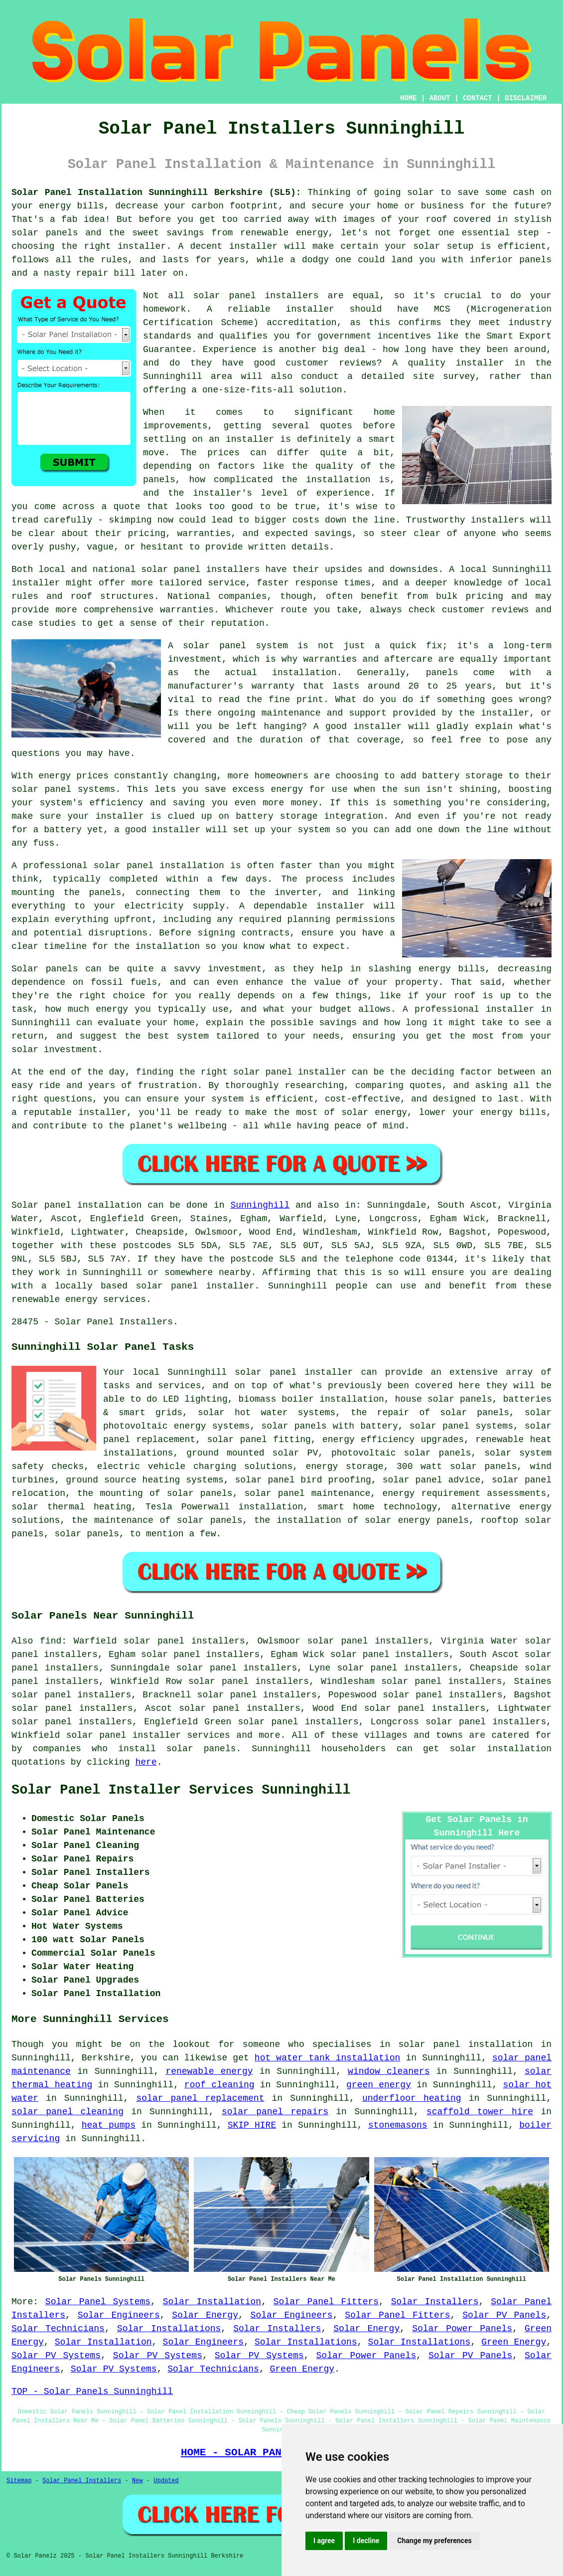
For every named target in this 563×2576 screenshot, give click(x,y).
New (137, 2480)
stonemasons (397, 2125)
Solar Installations (169, 2329)
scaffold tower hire (479, 2112)
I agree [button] (324, 2541)
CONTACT (477, 98)
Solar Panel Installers (81, 2480)
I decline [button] (366, 2541)
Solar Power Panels (462, 2329)
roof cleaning (219, 2085)
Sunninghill (259, 1205)
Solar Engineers (119, 2315)
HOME (408, 98)
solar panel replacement (200, 2098)
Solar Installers (435, 2302)
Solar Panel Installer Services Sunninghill (181, 1790)
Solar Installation (212, 2302)
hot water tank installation (328, 2058)
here (145, 1762)
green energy (378, 2085)
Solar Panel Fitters (326, 2302)
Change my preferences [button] (434, 2541)
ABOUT (439, 98)
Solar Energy (205, 2315)
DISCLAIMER (526, 98)
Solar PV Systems (56, 2356)
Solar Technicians (58, 2329)
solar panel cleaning (67, 2112)
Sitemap (18, 2480)
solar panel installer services (148, 1735)
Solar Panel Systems (97, 2302)
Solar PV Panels (504, 2315)
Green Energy (513, 2342)
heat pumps (109, 2125)
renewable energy (209, 2071)
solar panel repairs (275, 2112)
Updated (165, 2480)
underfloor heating (411, 2098)
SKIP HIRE (252, 2125)
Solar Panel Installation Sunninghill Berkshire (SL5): (156, 192)
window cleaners (388, 2071)
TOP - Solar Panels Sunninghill (92, 2391)
